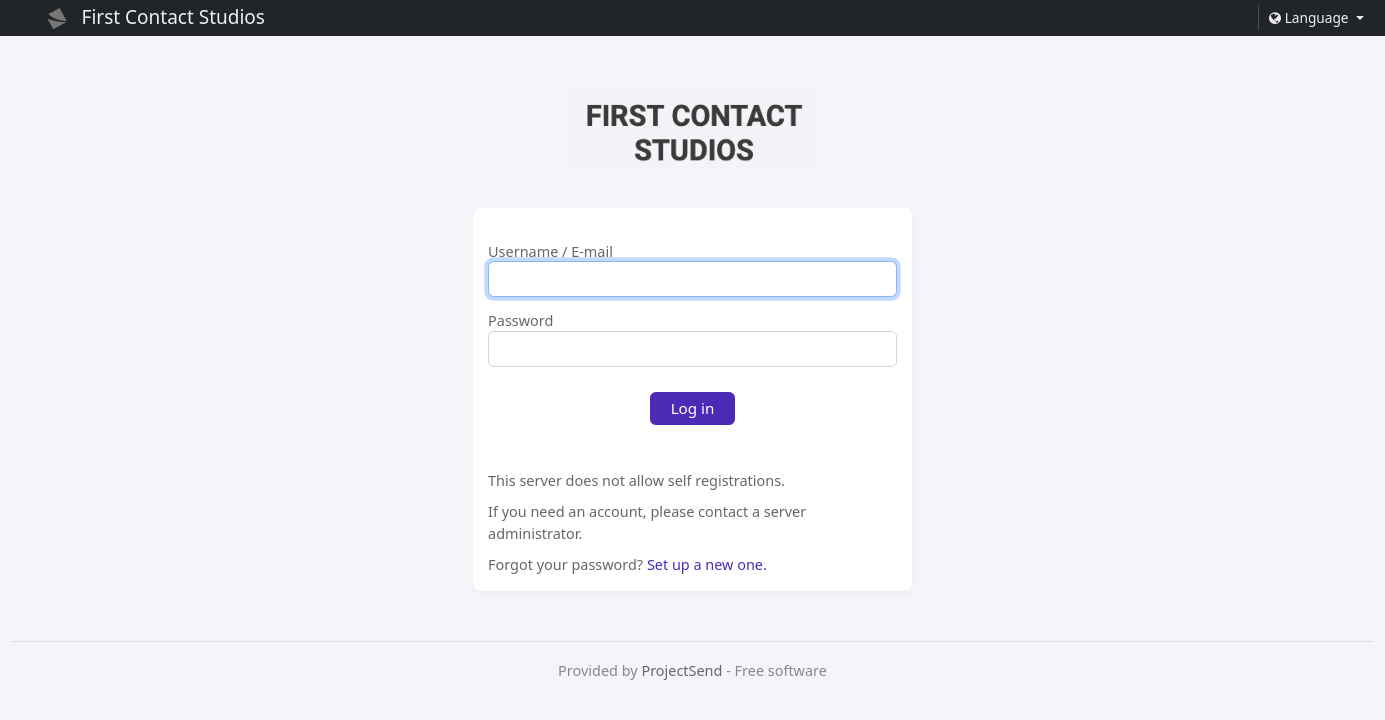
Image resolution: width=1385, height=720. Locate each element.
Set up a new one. (707, 564)
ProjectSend (681, 670)
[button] (1316, 17)
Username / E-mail (550, 252)
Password (520, 321)
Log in (693, 408)
